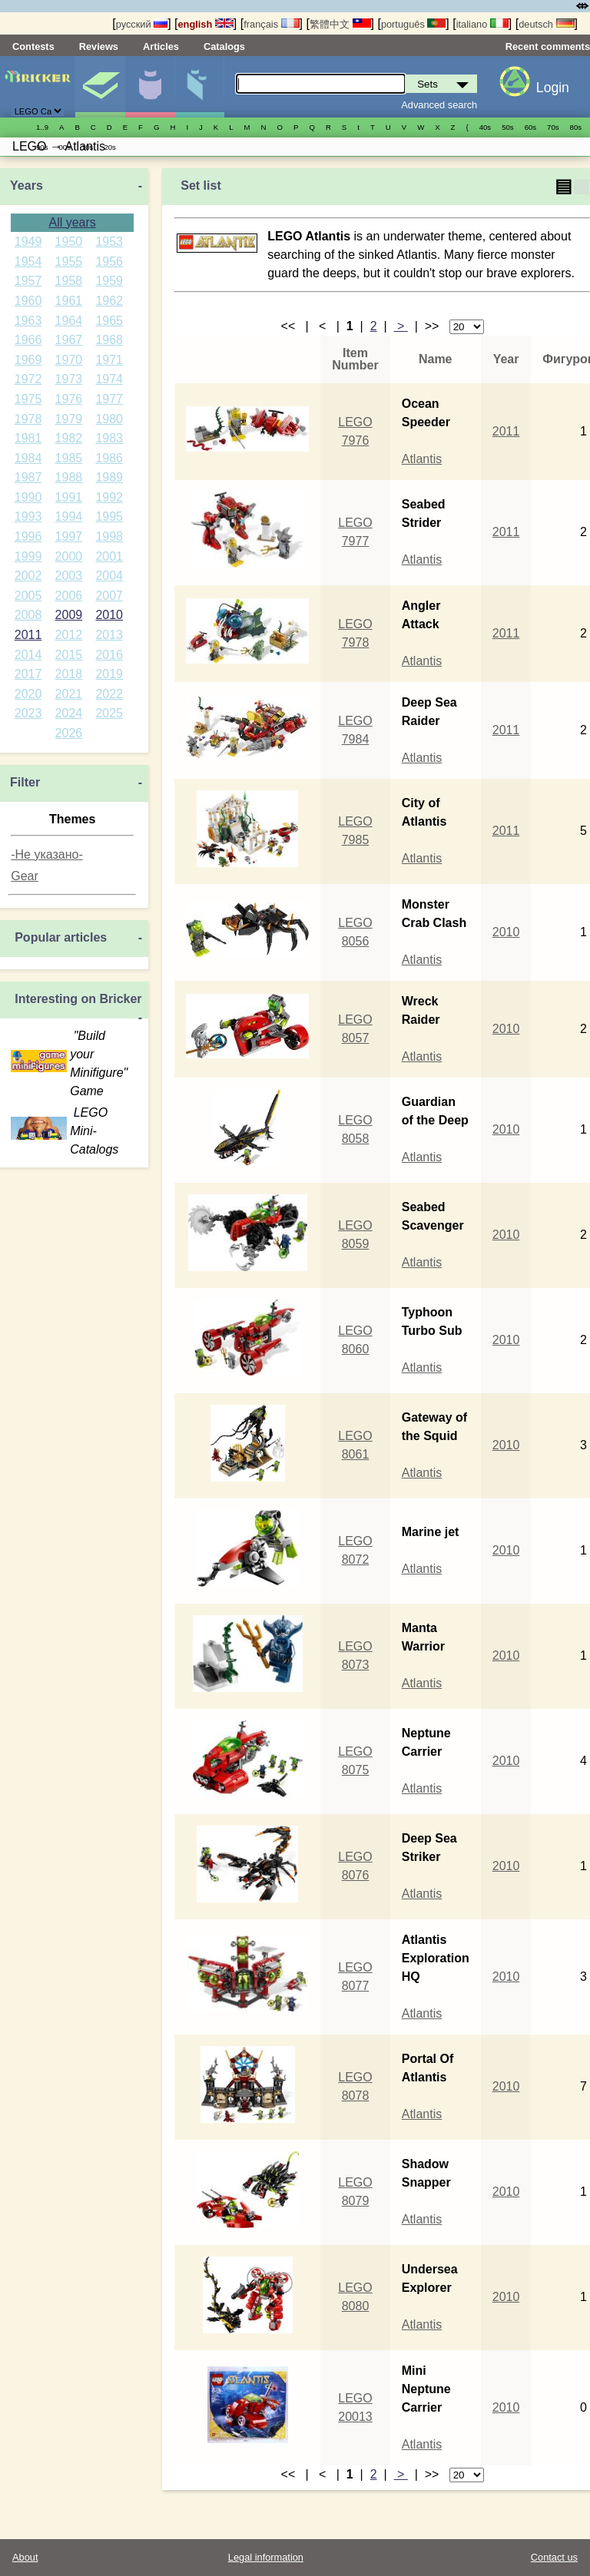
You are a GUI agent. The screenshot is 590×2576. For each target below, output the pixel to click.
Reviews (98, 46)
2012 (69, 634)
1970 (69, 359)
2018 (69, 673)
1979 (69, 418)
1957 (28, 280)
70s (553, 127)
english (206, 24)
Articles (161, 46)
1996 (28, 536)
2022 (109, 693)
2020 (28, 693)
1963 (28, 320)
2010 (109, 614)
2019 (109, 673)
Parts (199, 86)
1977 (109, 399)
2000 (69, 556)
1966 (28, 339)
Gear (24, 875)
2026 (69, 733)
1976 (69, 399)
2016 (109, 654)
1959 (109, 280)
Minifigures (149, 86)
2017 (28, 673)
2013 (109, 634)
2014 (28, 654)
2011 (28, 634)
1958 (69, 280)
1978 (28, 418)
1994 (69, 516)
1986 (109, 458)
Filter (25, 782)
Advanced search (439, 105)
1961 (69, 300)
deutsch (546, 24)
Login (552, 87)
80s (576, 127)
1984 (28, 458)
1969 (28, 359)
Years (26, 185)
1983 (109, 438)
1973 (69, 379)
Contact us (554, 2557)
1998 (109, 536)
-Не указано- (47, 854)
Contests (33, 46)
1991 (69, 497)
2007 (109, 595)
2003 (69, 575)
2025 (109, 713)
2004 (109, 575)
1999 (28, 556)
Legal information (265, 2557)
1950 (69, 241)
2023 (28, 713)
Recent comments (547, 46)
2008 (28, 614)
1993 (28, 516)
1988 (69, 477)
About (25, 2557)
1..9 (42, 127)
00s (64, 147)
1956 (109, 261)
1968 (109, 339)
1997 (69, 536)
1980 (109, 418)
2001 (109, 556)
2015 (69, 654)
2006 (69, 595)
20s (109, 147)
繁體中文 (340, 24)
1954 (28, 261)
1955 (69, 261)
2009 (69, 614)
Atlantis (422, 458)
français (271, 24)
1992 (109, 497)
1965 (109, 320)
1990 (28, 497)
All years (71, 222)
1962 (109, 300)
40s (485, 127)
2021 (69, 693)
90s (42, 147)
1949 (28, 241)
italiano (482, 24)
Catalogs (224, 46)
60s (530, 127)
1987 (28, 477)
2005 (28, 595)
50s (507, 127)
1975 (28, 399)
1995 (109, 516)
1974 (109, 379)
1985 (69, 458)
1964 (69, 320)
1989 (109, 477)
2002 (28, 575)
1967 (69, 339)
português (413, 24)
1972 (28, 379)
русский (141, 24)
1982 (69, 438)
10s (87, 147)
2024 (69, 713)
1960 (28, 300)
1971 (109, 359)
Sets (99, 86)
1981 (28, 438)
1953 (109, 241)
